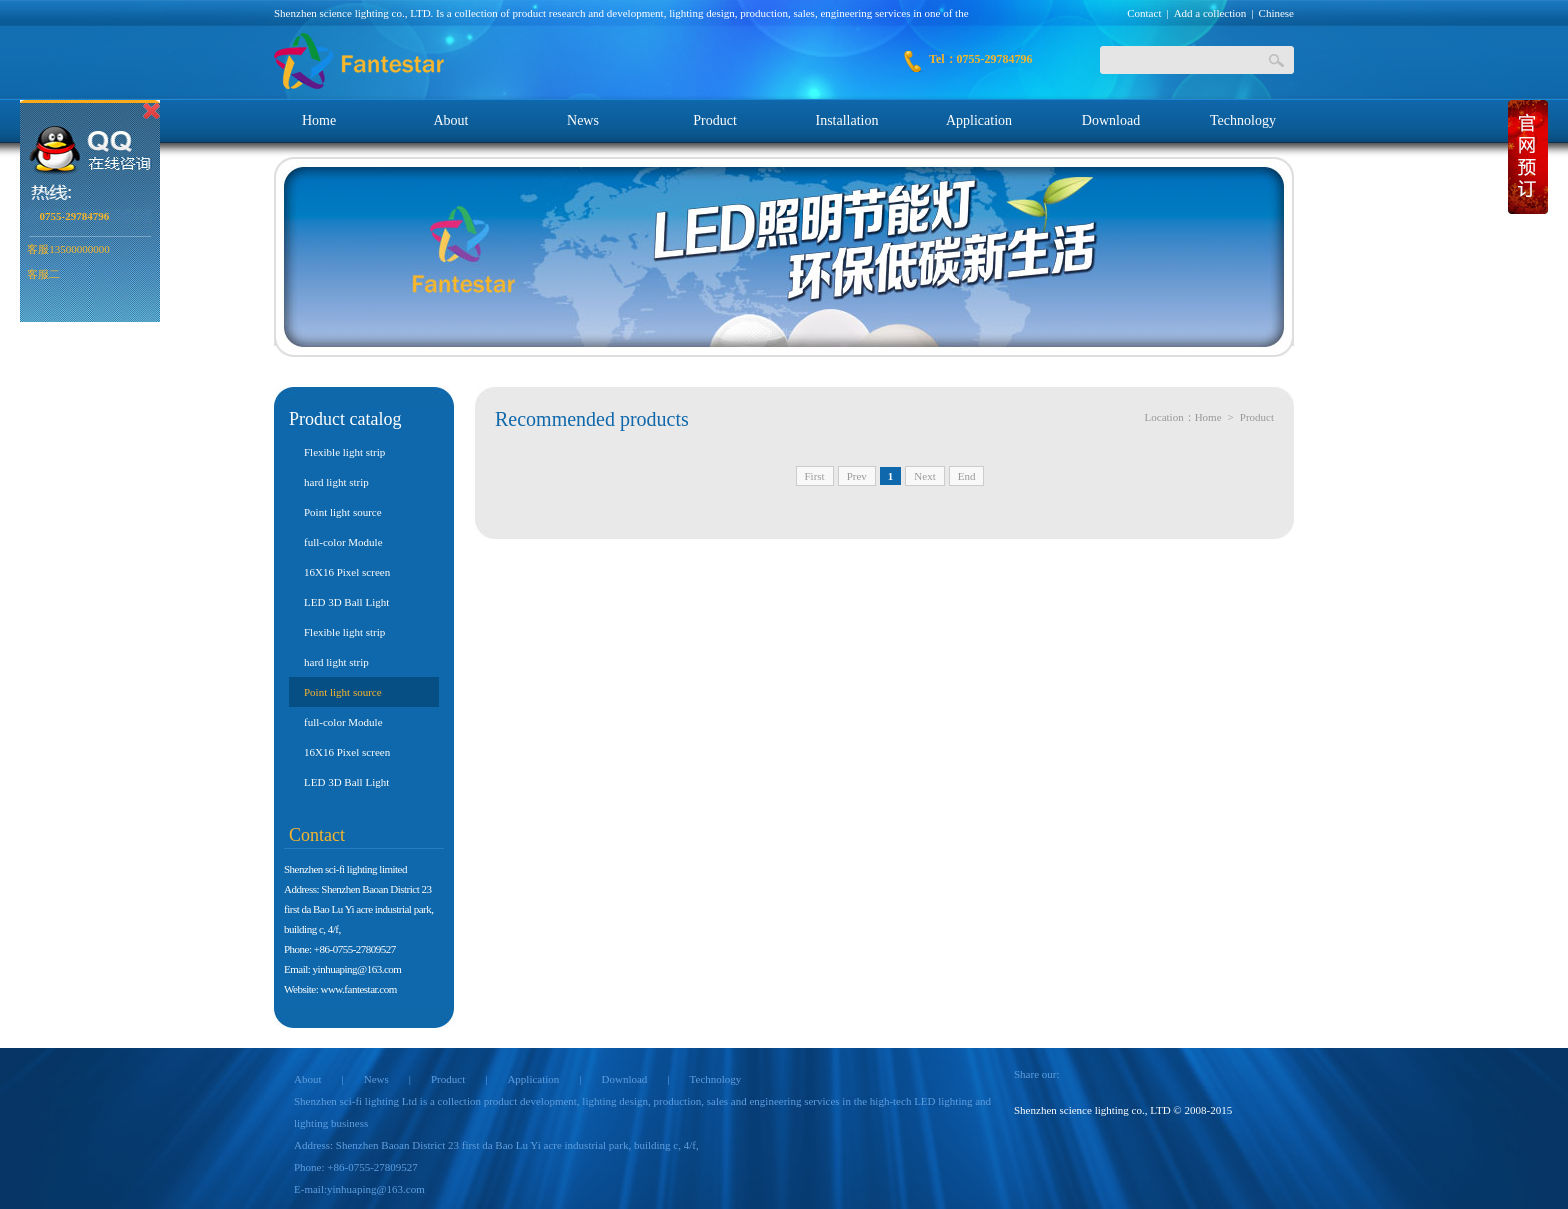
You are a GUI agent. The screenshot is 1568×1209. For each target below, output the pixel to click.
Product (715, 120)
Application (979, 120)
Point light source (343, 512)
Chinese (1276, 13)
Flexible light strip (344, 452)
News (583, 120)
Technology (1243, 120)
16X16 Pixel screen (347, 572)
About (451, 120)
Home (319, 120)
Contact (1144, 13)
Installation (847, 120)
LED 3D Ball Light (346, 602)
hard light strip (336, 482)
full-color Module (343, 542)
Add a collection (1210, 13)
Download (1111, 120)
